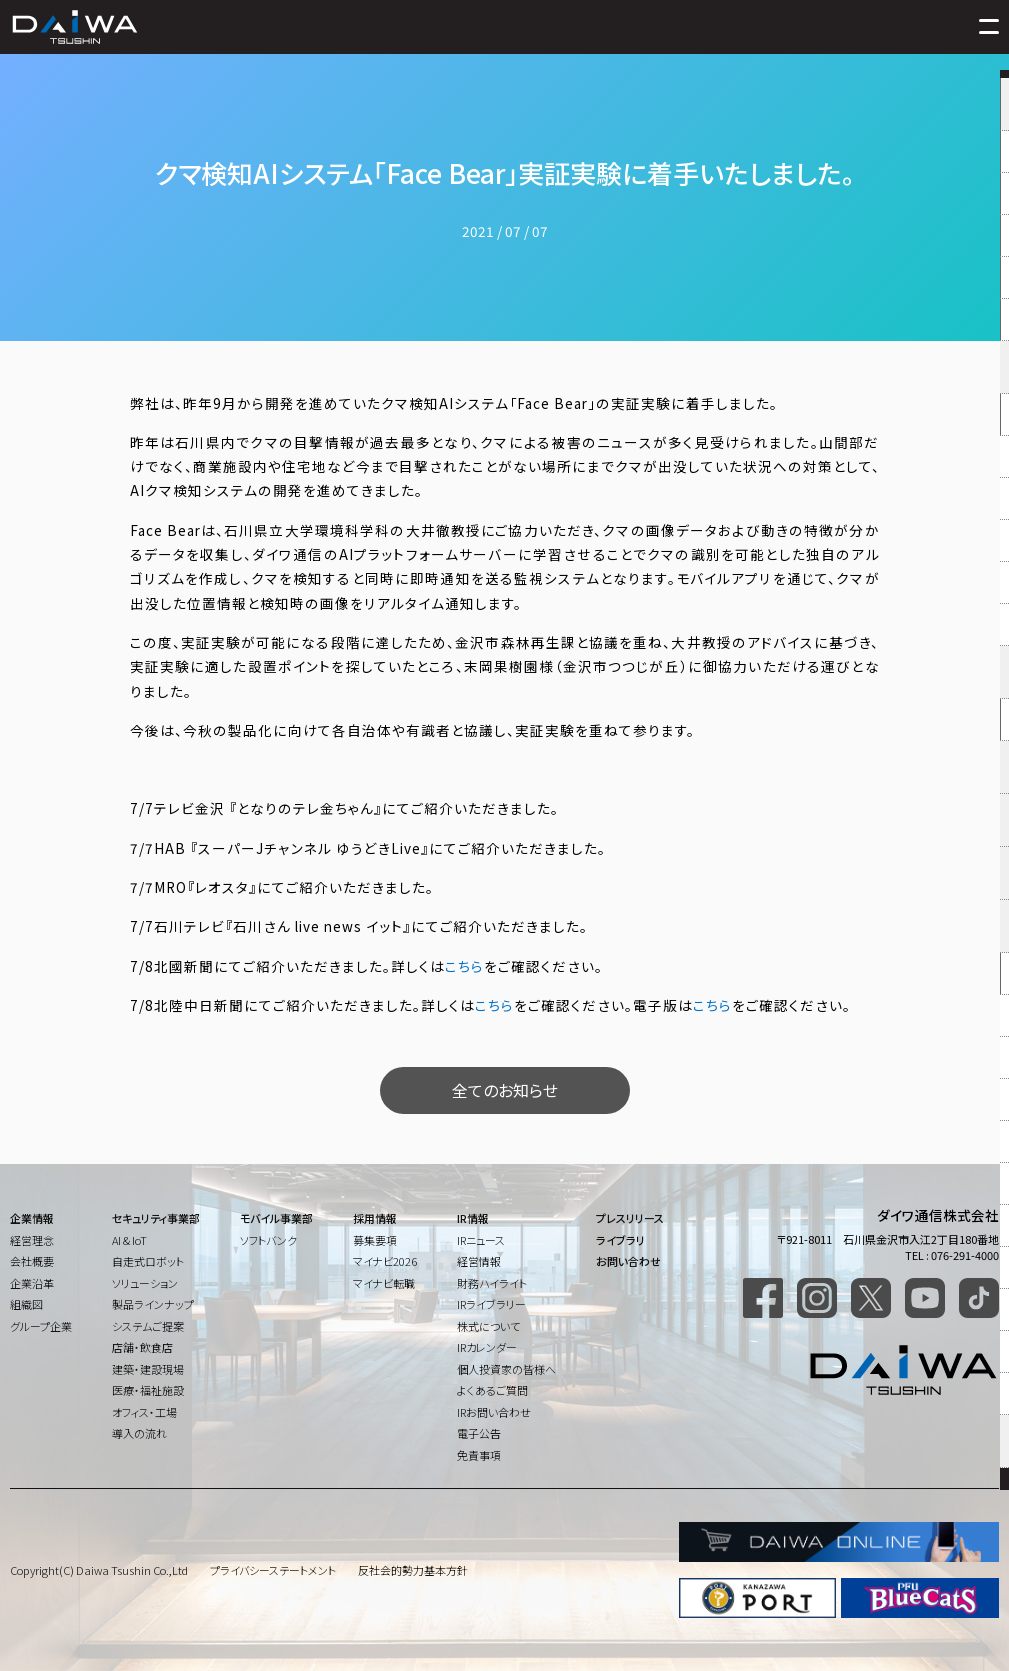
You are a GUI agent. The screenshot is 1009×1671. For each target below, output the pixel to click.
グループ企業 (41, 1326)
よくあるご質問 (492, 1390)
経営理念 (32, 1240)
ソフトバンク (268, 1240)
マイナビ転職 (384, 1283)
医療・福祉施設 (148, 1390)
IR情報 (473, 1218)
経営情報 (479, 1261)
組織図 (26, 1304)
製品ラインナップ (153, 1304)
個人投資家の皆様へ (506, 1369)
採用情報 (375, 1218)
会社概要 (32, 1261)
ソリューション (145, 1283)
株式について (488, 1326)
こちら (464, 966)
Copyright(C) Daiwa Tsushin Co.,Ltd (99, 1570)
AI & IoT (129, 1240)
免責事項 (479, 1455)
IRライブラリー (491, 1304)
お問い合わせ (628, 1261)
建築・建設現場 (148, 1369)
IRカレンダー (487, 1347)
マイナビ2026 (385, 1261)
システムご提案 (148, 1326)
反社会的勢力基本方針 (413, 1570)
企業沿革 (32, 1283)
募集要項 (375, 1240)
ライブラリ (620, 1240)
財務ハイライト (492, 1283)
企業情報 (32, 1218)
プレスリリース (630, 1218)
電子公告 (479, 1433)
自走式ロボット (148, 1261)
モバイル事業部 (276, 1218)
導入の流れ (139, 1433)
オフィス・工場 (144, 1412)
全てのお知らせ (505, 1090)
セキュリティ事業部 (156, 1218)
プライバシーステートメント (273, 1570)
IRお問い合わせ (494, 1412)
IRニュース (481, 1240)
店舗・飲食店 (142, 1347)
